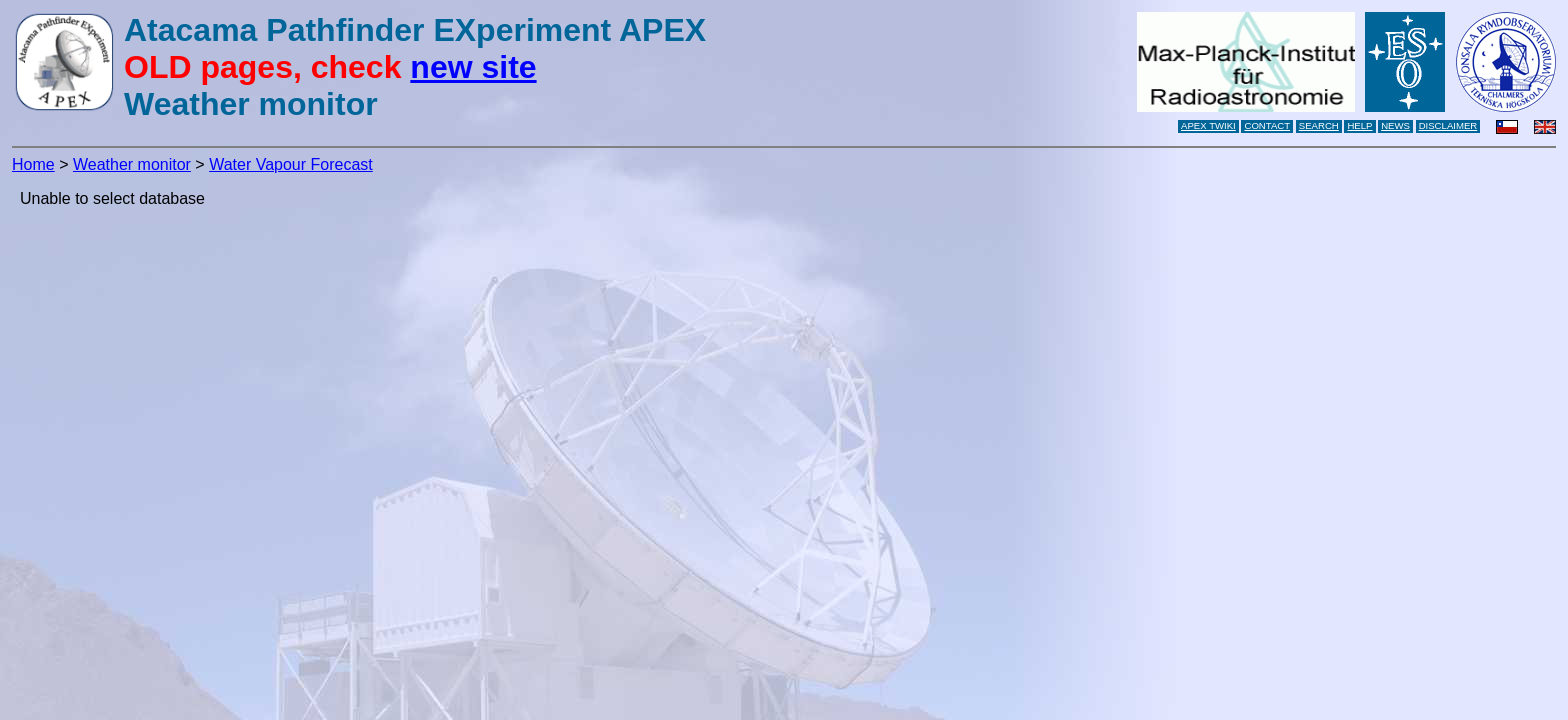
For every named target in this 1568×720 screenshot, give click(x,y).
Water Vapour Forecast (291, 164)
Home (33, 164)
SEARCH (1319, 125)
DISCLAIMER (1448, 125)
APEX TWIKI (1208, 125)
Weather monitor (132, 164)
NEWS (1395, 125)
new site (473, 67)
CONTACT (1267, 125)
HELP (1359, 125)
